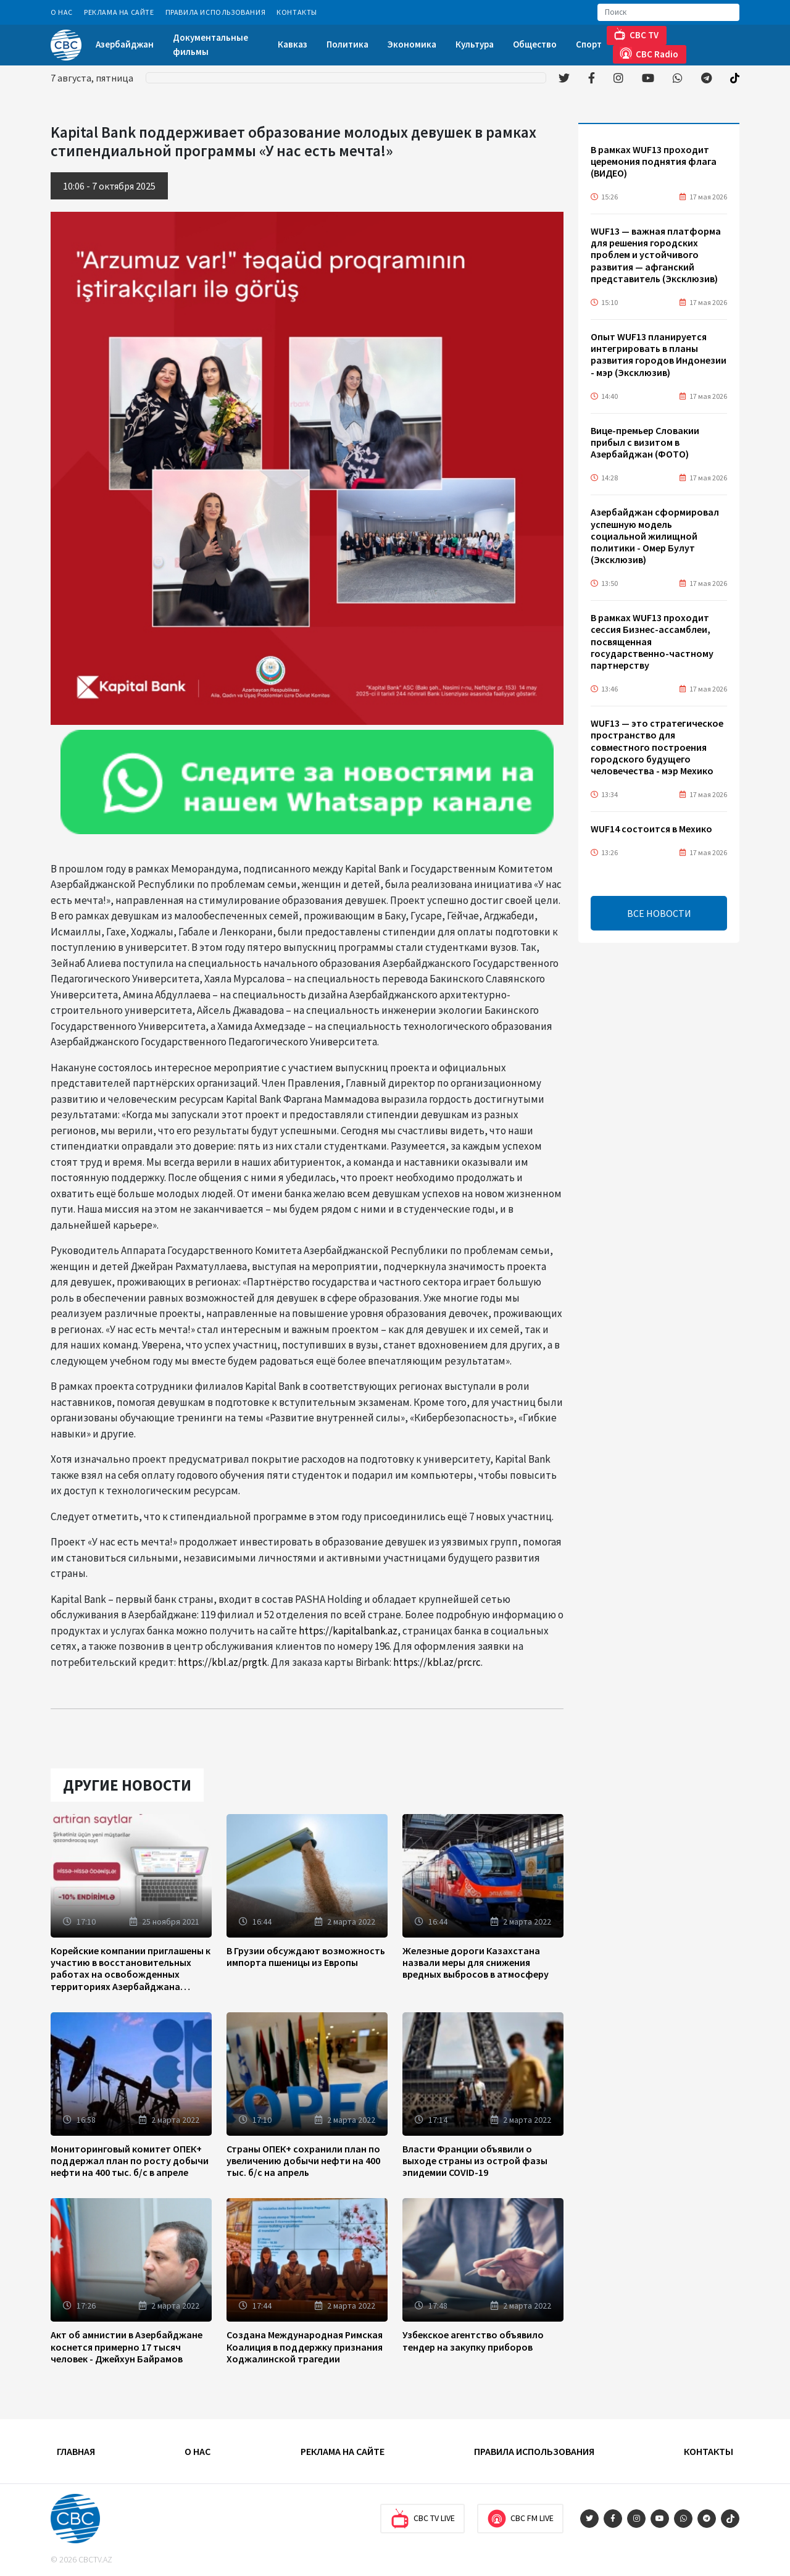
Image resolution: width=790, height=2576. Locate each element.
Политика (347, 44)
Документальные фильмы (210, 44)
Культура (474, 44)
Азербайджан (125, 44)
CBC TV (636, 34)
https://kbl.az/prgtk (222, 1662)
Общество (535, 44)
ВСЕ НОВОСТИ (659, 913)
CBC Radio (649, 53)
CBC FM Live (520, 2518)
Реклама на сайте (119, 12)
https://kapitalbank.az (348, 1630)
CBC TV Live (422, 2518)
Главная (76, 2451)
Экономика (412, 44)
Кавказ (292, 44)
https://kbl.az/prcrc (437, 1662)
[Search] (668, 12)
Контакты (296, 12)
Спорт (589, 44)
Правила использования (215, 12)
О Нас (62, 12)
